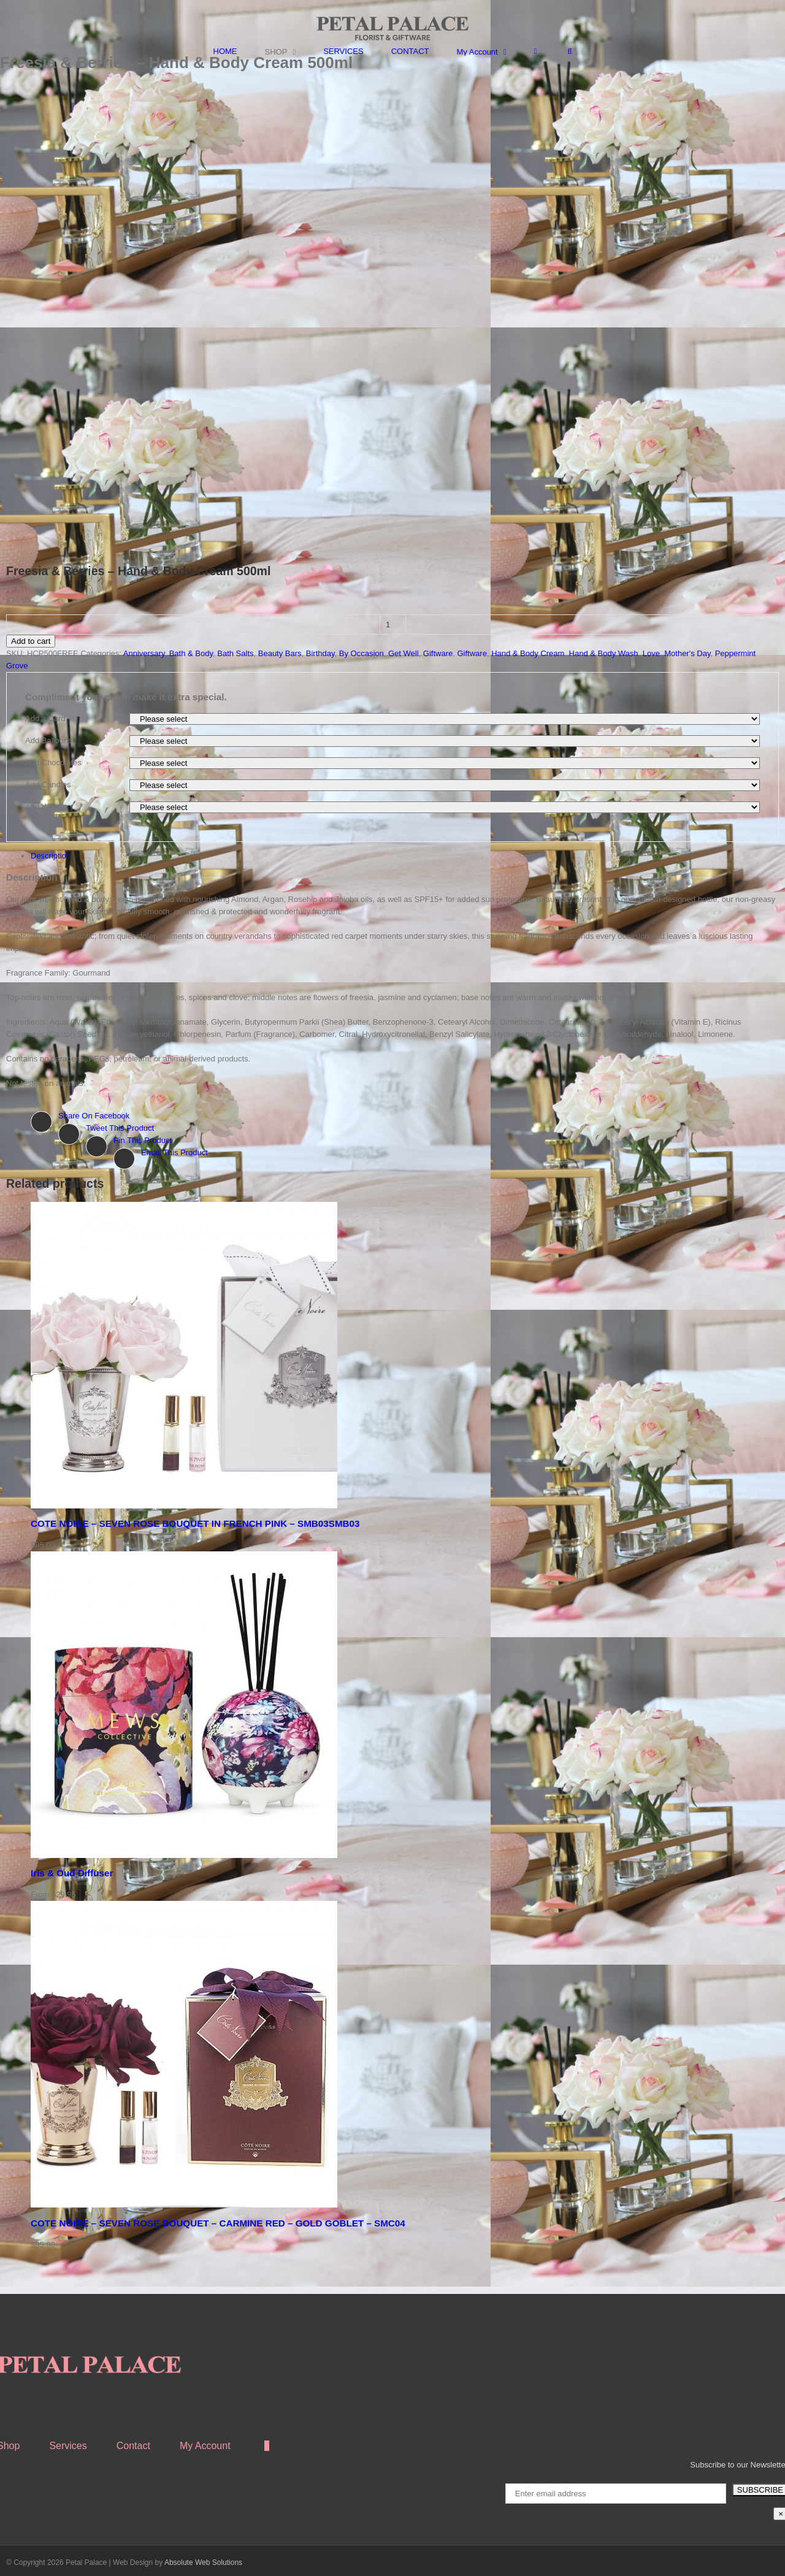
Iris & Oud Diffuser (72, 1873)
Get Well (403, 653)
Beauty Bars (280, 653)
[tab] (405, 856)
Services (67, 2445)
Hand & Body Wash (603, 653)
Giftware (438, 653)
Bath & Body (191, 653)
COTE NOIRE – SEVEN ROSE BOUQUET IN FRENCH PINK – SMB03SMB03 (195, 1523)
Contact (133, 2445)
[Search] (569, 51)
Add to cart (30, 641)
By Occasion (361, 653)
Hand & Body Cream (527, 653)
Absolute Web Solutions (203, 2562)
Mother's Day (687, 653)
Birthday (320, 653)
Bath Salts (235, 653)
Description (51, 855)
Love (651, 653)
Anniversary (144, 653)
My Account (205, 2445)
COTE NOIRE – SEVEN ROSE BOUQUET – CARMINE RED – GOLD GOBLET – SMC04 (218, 2223)
